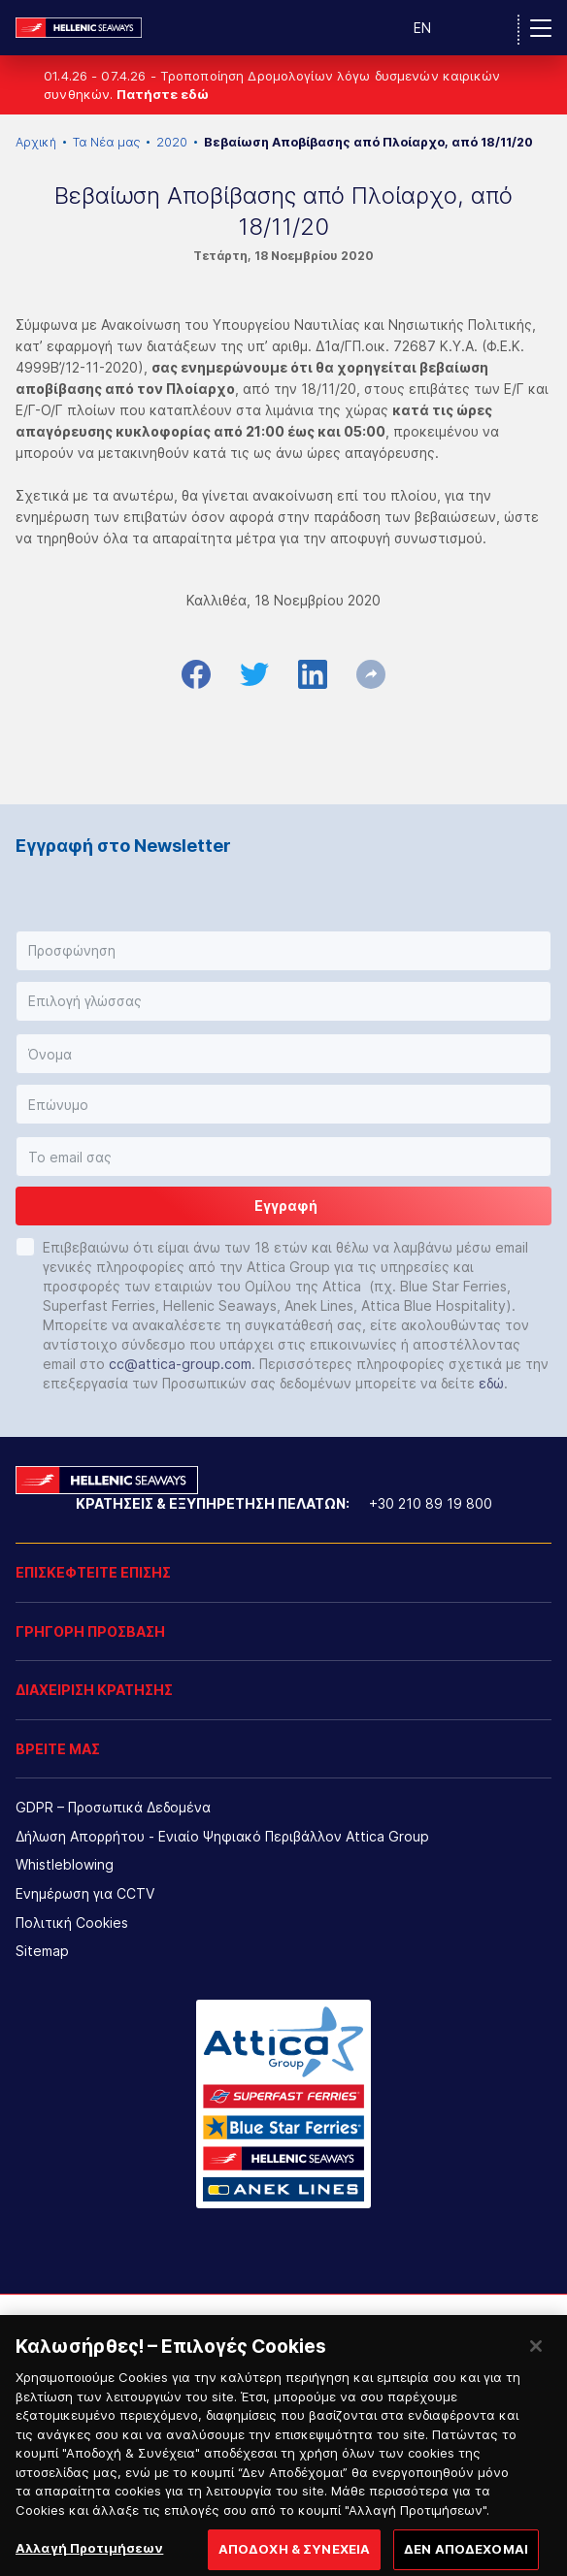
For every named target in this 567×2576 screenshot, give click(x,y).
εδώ (491, 1383)
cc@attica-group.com (180, 1363)
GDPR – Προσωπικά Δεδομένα (113, 1807)
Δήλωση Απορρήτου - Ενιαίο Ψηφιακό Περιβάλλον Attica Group (222, 1836)
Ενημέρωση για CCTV (85, 1893)
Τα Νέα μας (106, 142)
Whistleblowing (65, 1864)
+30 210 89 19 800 (430, 1503)
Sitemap (42, 1950)
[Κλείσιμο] (536, 2372)
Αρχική (36, 142)
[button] (283, 950)
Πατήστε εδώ (163, 94)
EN (422, 27)
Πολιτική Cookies (72, 1922)
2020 (171, 142)
